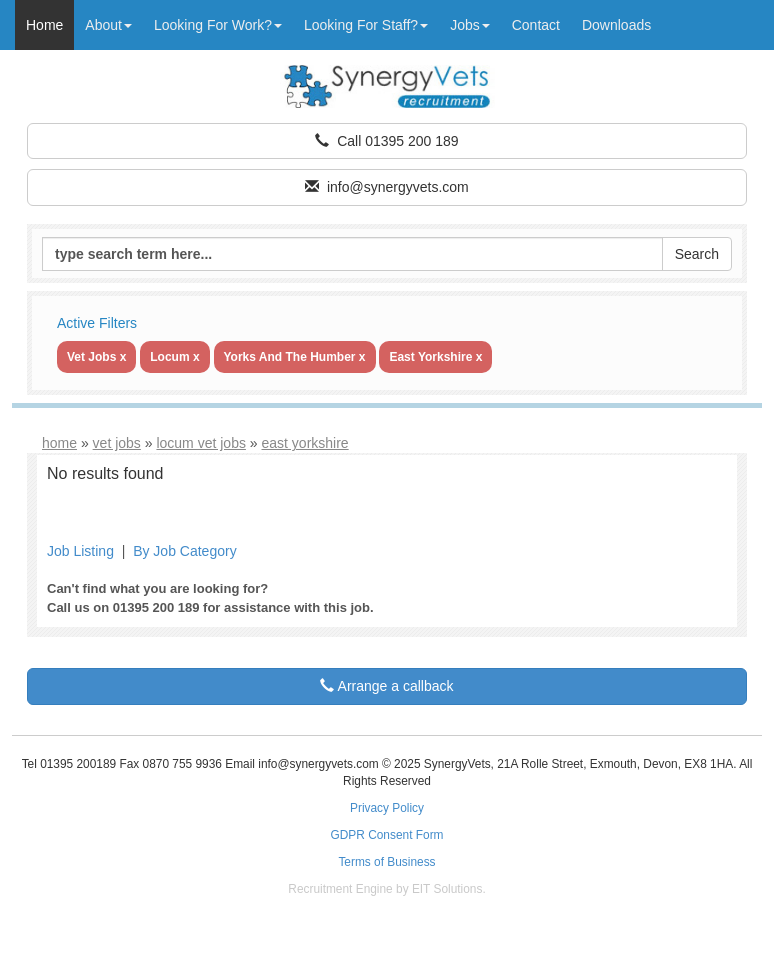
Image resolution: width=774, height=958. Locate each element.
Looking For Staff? (366, 25)
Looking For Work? (218, 25)
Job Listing (80, 551)
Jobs (470, 25)
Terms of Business (386, 862)
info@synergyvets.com (387, 187)
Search (697, 254)
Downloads (616, 25)
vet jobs (117, 443)
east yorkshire (305, 443)
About (108, 25)
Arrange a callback (386, 686)
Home (44, 25)
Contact (536, 25)
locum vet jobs (200, 443)
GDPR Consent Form (387, 835)
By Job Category (185, 551)
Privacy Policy (387, 808)
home (59, 443)
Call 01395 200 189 (386, 141)
